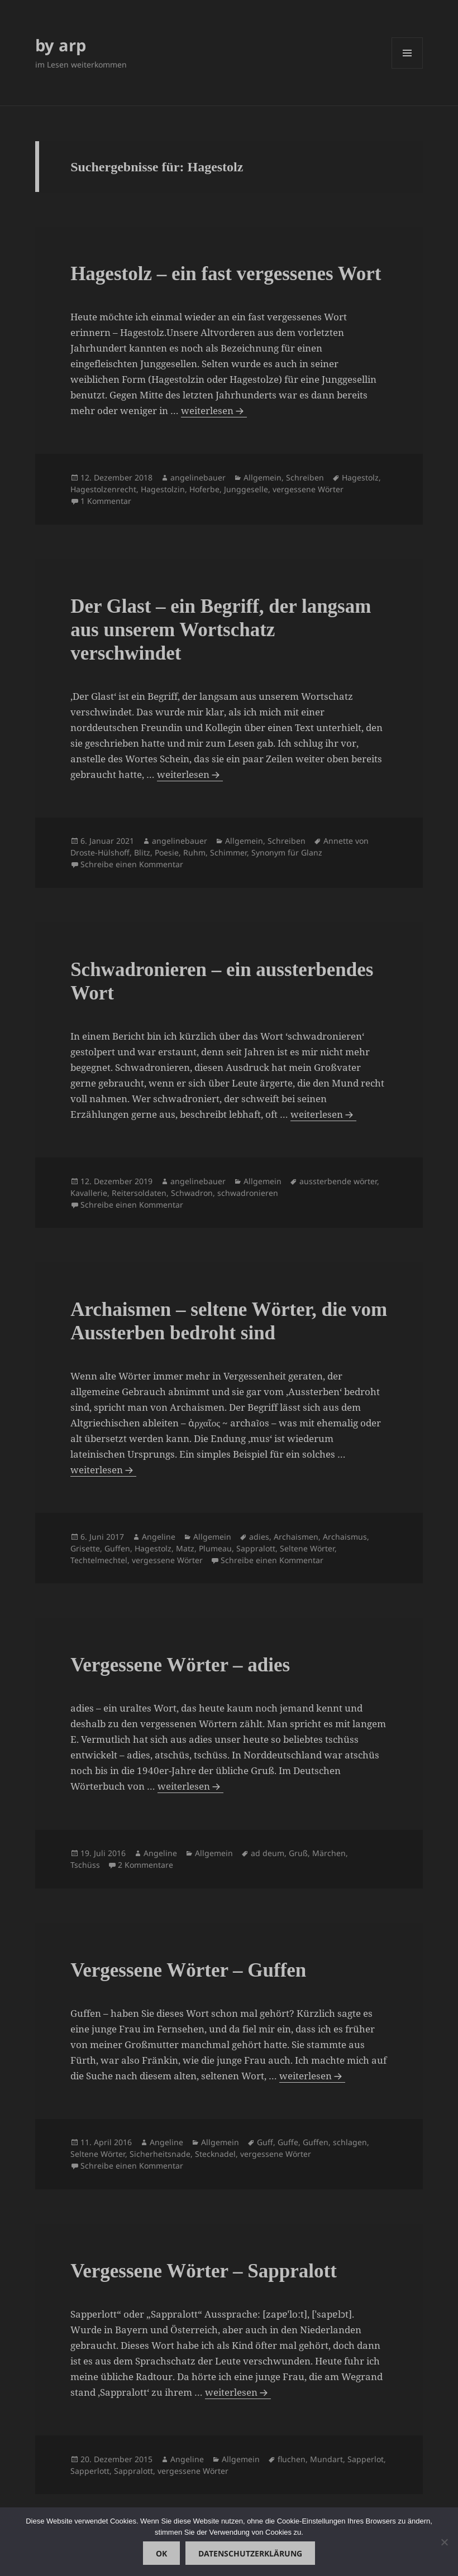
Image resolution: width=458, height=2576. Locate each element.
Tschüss (85, 1864)
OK (161, 2553)
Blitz (142, 852)
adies (259, 1536)
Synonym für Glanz (286, 852)
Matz (185, 1548)
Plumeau (215, 1548)
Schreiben (305, 477)
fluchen (292, 2459)
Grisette (85, 1548)
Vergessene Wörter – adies (180, 1665)
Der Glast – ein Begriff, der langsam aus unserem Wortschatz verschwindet (220, 629)
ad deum (267, 1853)
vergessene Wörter (308, 489)
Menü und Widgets (407, 68)
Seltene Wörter (307, 1548)
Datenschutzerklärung (250, 2553)
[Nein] (444, 2542)
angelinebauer (198, 477)
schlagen (350, 2142)
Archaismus (345, 1536)
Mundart (326, 2459)
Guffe (288, 2142)
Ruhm (194, 852)
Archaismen (296, 1536)
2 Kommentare (145, 1864)
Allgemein (263, 477)
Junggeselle (246, 489)
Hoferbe (204, 489)
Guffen (117, 1548)
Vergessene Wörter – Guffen (188, 1970)
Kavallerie (88, 1193)
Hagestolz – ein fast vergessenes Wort (225, 274)
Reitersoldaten (139, 1193)
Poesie (167, 852)
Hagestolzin (163, 489)
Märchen (329, 1853)
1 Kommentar (105, 501)
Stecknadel (215, 2154)
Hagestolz (360, 477)
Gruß (298, 1853)
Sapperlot (365, 2459)
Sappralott (255, 1548)
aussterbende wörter (338, 1181)
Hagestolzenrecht (103, 489)
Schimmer (228, 852)
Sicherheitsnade (160, 2154)
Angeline (158, 1536)
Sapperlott (89, 2471)
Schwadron (192, 1193)
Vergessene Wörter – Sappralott (203, 2271)
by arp (60, 45)
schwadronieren (247, 1193)
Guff (265, 2142)
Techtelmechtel (98, 1560)
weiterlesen (208, 410)
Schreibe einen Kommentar (131, 864)
